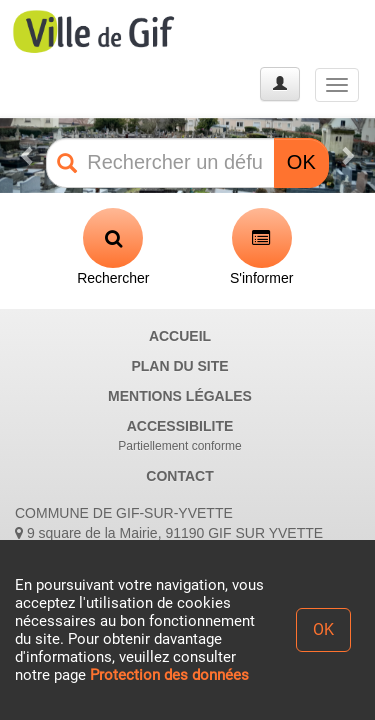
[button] (28, 155)
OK (301, 162)
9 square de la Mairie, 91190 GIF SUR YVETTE (169, 533)
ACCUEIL (180, 336)
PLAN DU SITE (179, 366)
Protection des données (169, 675)
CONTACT (179, 476)
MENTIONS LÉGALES (180, 396)
